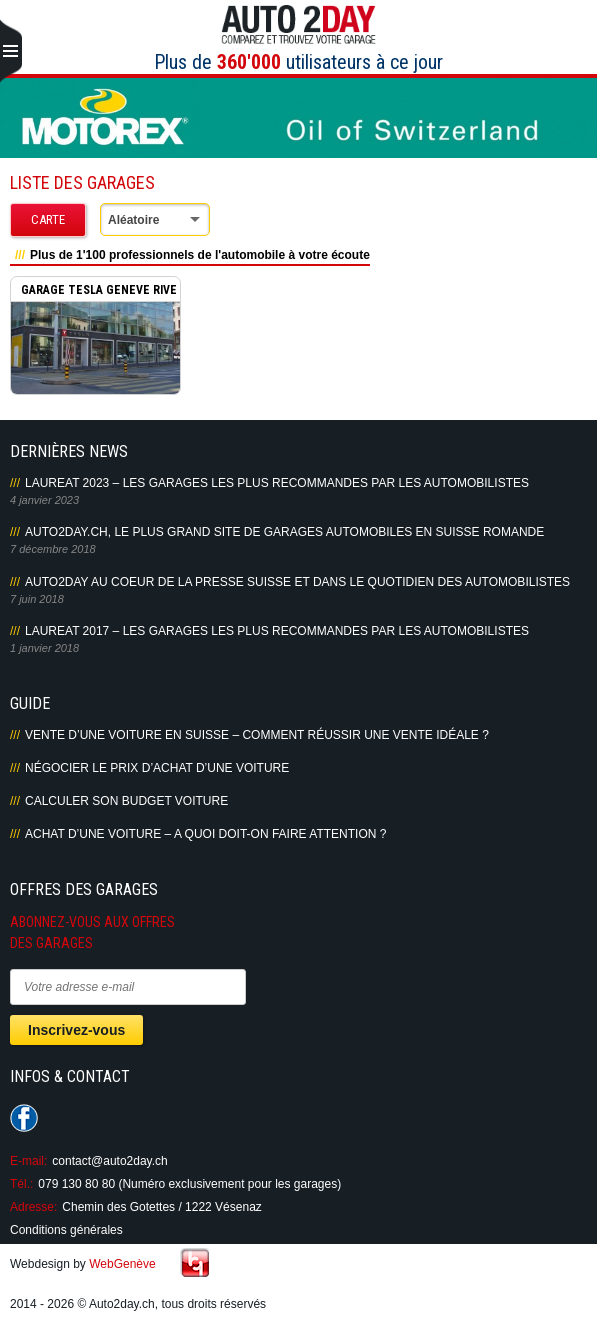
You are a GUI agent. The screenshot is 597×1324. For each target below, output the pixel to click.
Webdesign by (83, 1264)
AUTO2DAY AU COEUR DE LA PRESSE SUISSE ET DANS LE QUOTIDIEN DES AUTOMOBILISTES (297, 582)
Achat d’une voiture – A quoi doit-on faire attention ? (205, 834)
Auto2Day (298, 25)
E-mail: (28, 1161)
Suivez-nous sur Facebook (24, 1118)
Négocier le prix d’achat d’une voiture (157, 768)
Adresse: (33, 1207)
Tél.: (21, 1184)
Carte (48, 219)
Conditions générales (66, 1230)
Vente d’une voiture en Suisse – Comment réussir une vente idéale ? (257, 735)
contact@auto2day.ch (109, 1161)
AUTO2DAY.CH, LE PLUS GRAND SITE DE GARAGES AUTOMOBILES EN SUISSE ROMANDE (284, 532)
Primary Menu (11, 52)
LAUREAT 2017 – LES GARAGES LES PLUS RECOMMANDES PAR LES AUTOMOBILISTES (277, 631)
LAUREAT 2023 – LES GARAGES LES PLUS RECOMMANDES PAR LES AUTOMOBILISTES (277, 483)
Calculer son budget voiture (126, 801)
